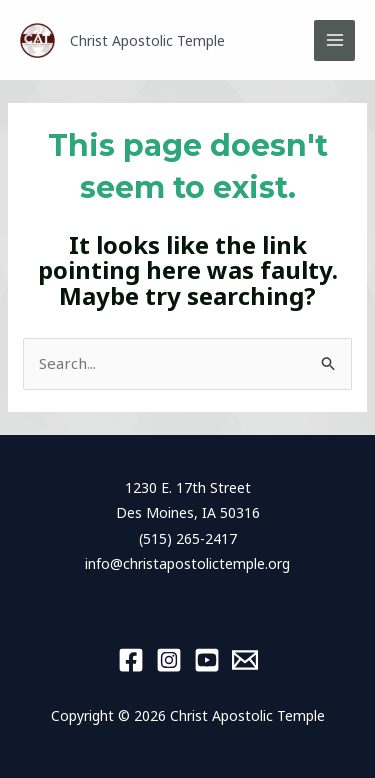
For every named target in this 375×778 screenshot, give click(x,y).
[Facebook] (131, 660)
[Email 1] (245, 660)
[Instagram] (169, 660)
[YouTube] (207, 660)
